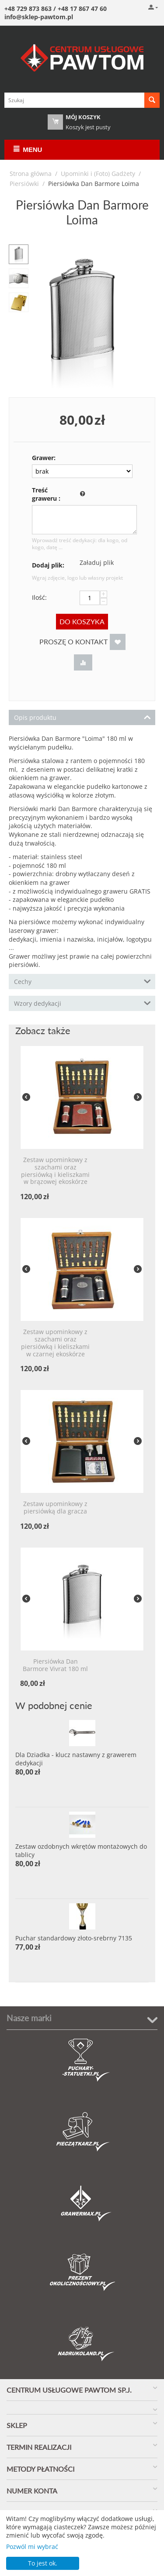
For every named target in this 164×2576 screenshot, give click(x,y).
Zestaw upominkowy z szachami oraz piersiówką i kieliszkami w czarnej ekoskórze (55, 1343)
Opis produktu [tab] (82, 717)
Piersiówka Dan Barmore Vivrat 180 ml (55, 1665)
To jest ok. (42, 2563)
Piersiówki (24, 183)
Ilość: (39, 597)
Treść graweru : (46, 494)
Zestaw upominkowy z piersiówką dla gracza (55, 1507)
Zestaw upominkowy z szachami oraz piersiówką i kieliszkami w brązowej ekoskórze (55, 1171)
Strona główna (31, 173)
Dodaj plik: (48, 565)
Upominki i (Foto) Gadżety (98, 173)
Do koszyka (82, 621)
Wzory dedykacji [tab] (82, 1003)
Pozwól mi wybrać (32, 2546)
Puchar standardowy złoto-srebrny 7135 (73, 1938)
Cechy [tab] (82, 981)
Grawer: (44, 458)
